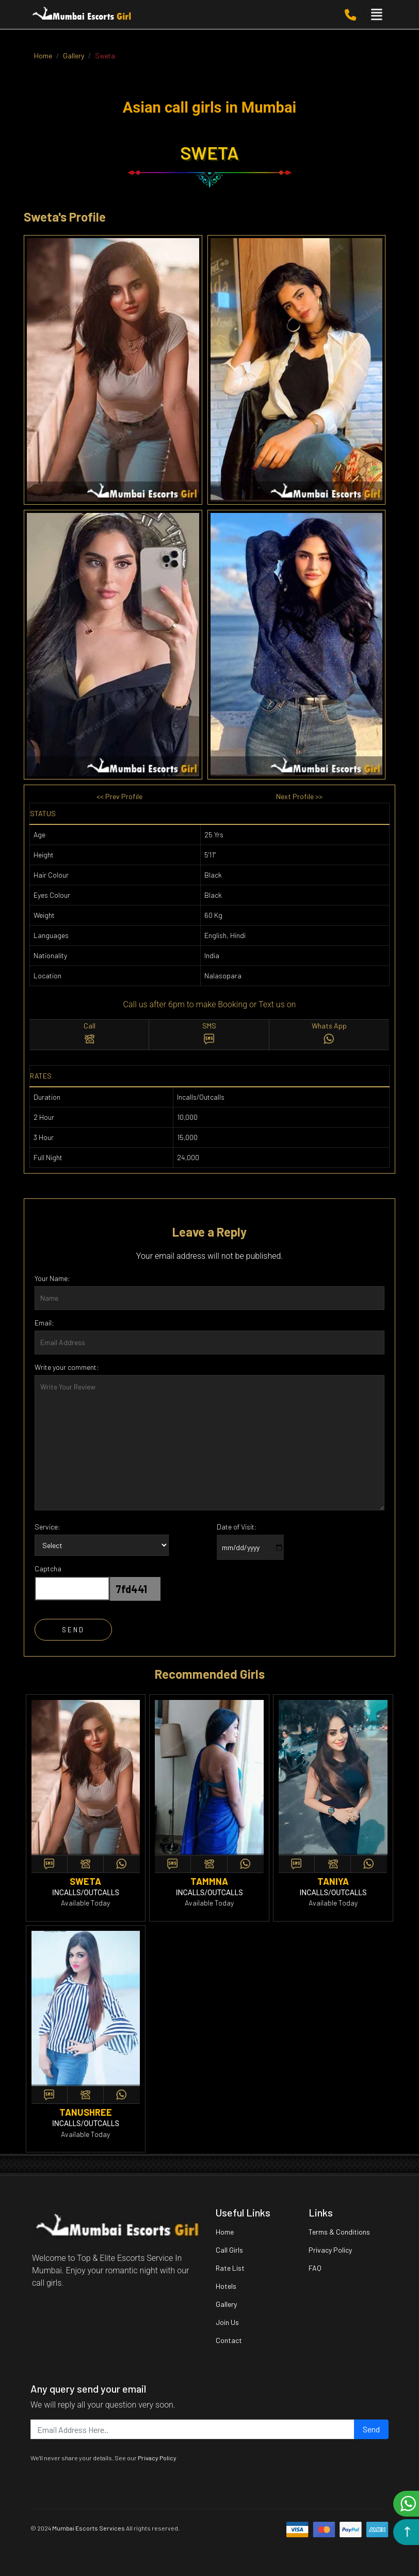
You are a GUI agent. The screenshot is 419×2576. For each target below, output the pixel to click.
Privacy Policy (330, 2249)
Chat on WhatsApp (408, 2503)
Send (371, 2429)
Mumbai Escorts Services (88, 2528)
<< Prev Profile (119, 796)
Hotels (226, 2286)
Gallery (226, 2304)
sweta (85, 1881)
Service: (47, 1526)
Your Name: (52, 1278)
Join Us (227, 2322)
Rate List (230, 2267)
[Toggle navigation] (376, 15)
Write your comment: (67, 1367)
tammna (209, 1881)
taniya (333, 1881)
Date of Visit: (237, 1526)
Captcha (48, 1568)
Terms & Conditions (339, 2231)
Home (225, 2231)
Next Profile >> (299, 796)
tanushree (85, 2112)
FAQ (315, 2267)
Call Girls (229, 2249)
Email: (44, 1322)
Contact (229, 2340)
